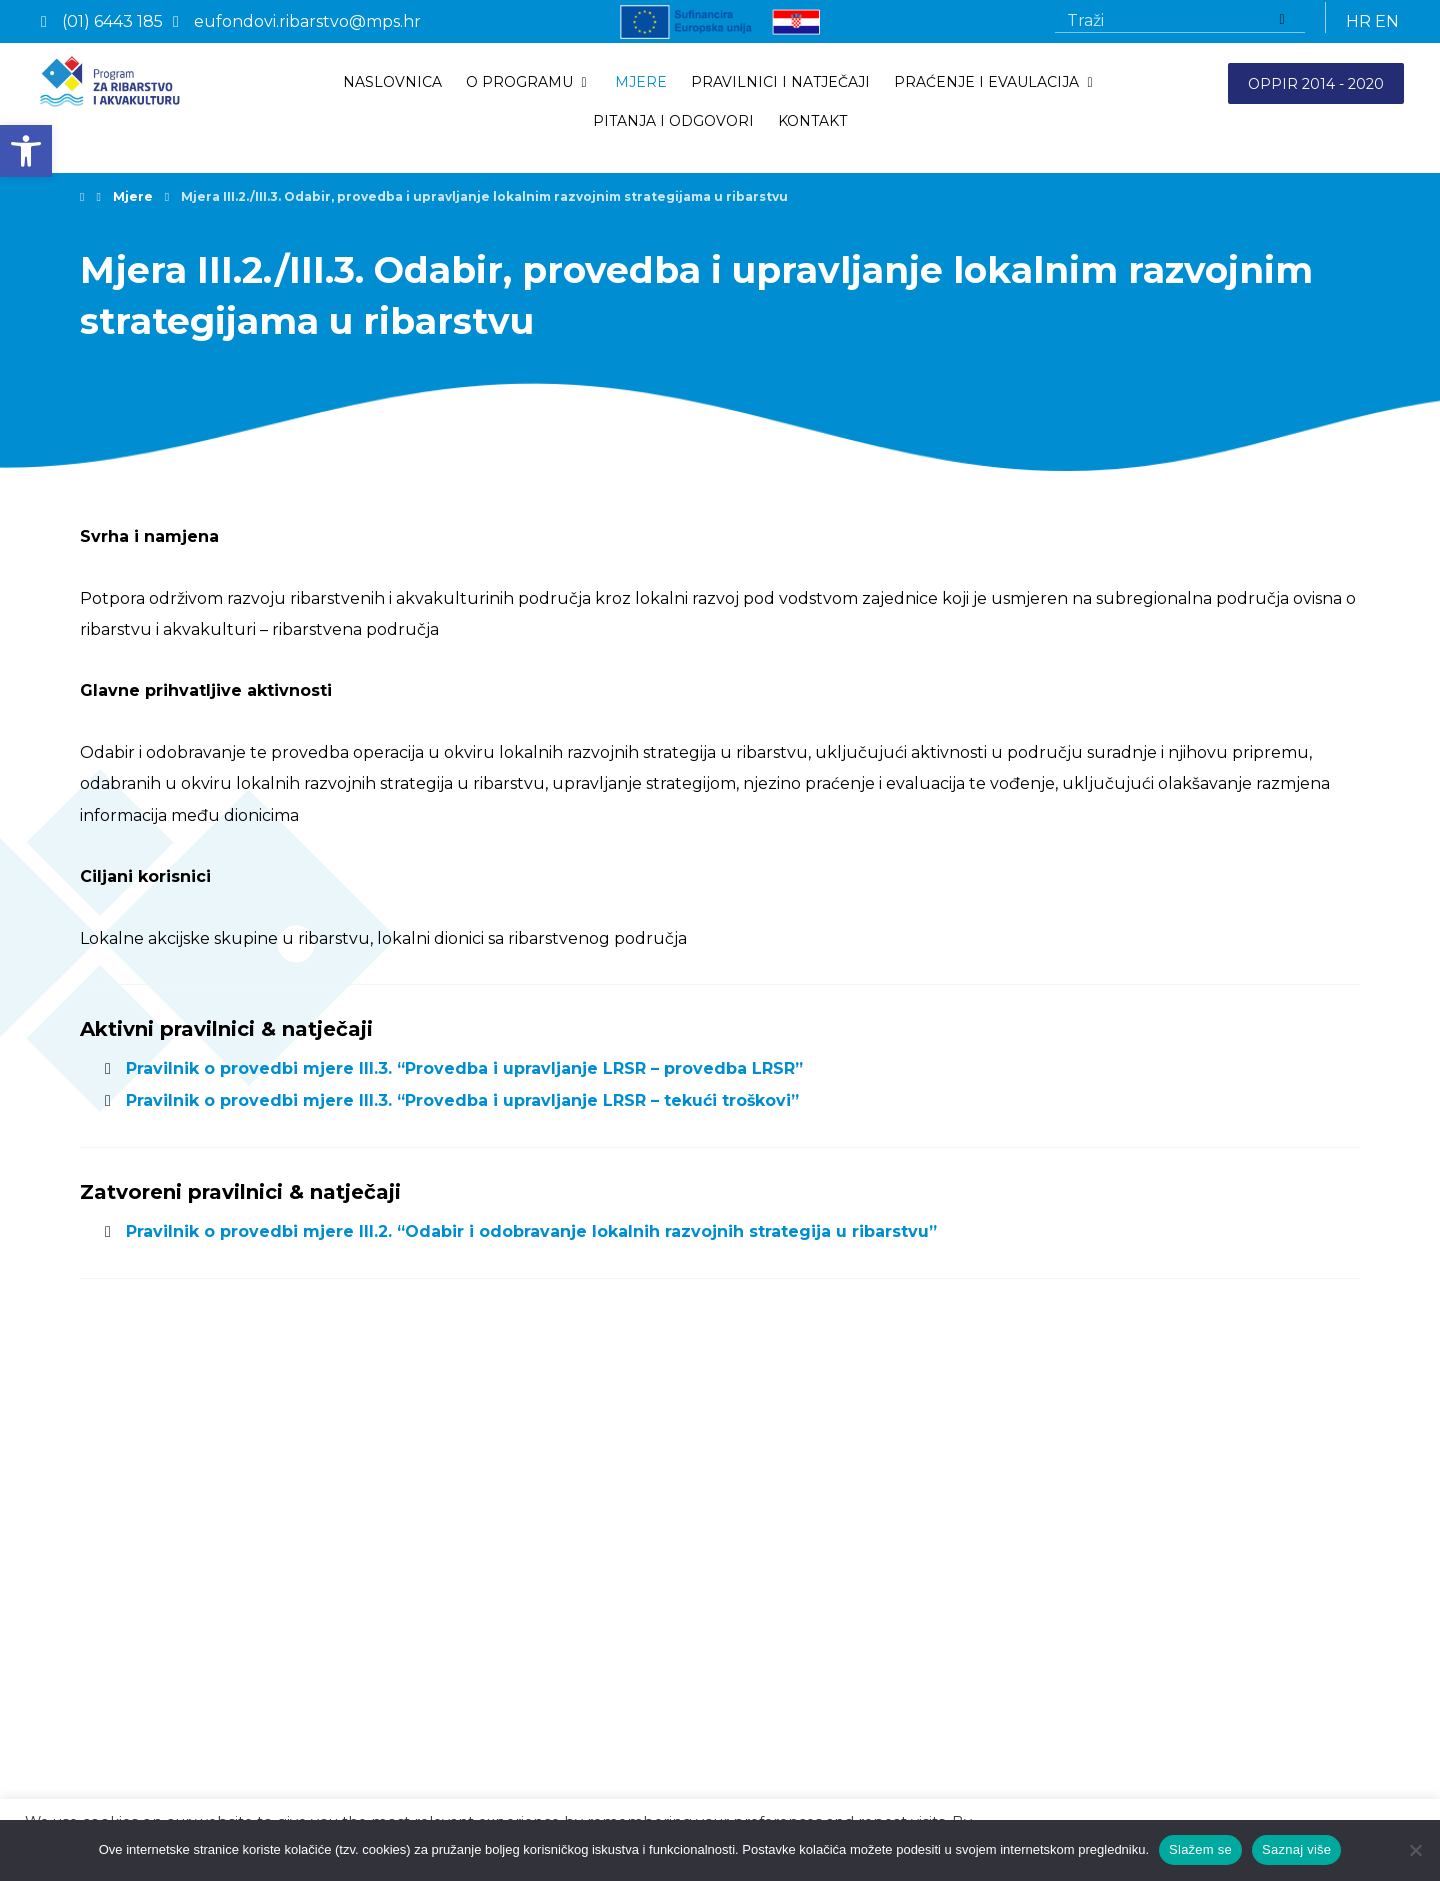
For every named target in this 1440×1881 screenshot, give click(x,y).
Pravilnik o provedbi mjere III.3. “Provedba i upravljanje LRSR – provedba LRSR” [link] (464, 1076)
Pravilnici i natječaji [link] (154, 1608)
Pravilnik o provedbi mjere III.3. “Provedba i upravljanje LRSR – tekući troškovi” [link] (463, 1108)
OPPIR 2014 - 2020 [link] (1316, 84)
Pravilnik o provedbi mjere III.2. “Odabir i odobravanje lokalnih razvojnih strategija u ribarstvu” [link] (531, 1239)
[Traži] (1282, 21)
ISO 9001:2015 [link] (139, 1770)
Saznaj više (1296, 1849)
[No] (1415, 1850)
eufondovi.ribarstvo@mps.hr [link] (905, 1692)
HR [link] (1358, 21)
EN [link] (1387, 21)
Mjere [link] (110, 1636)
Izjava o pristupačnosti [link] (167, 1742)
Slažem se (1200, 1849)
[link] (26, 151)
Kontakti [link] (119, 1664)
